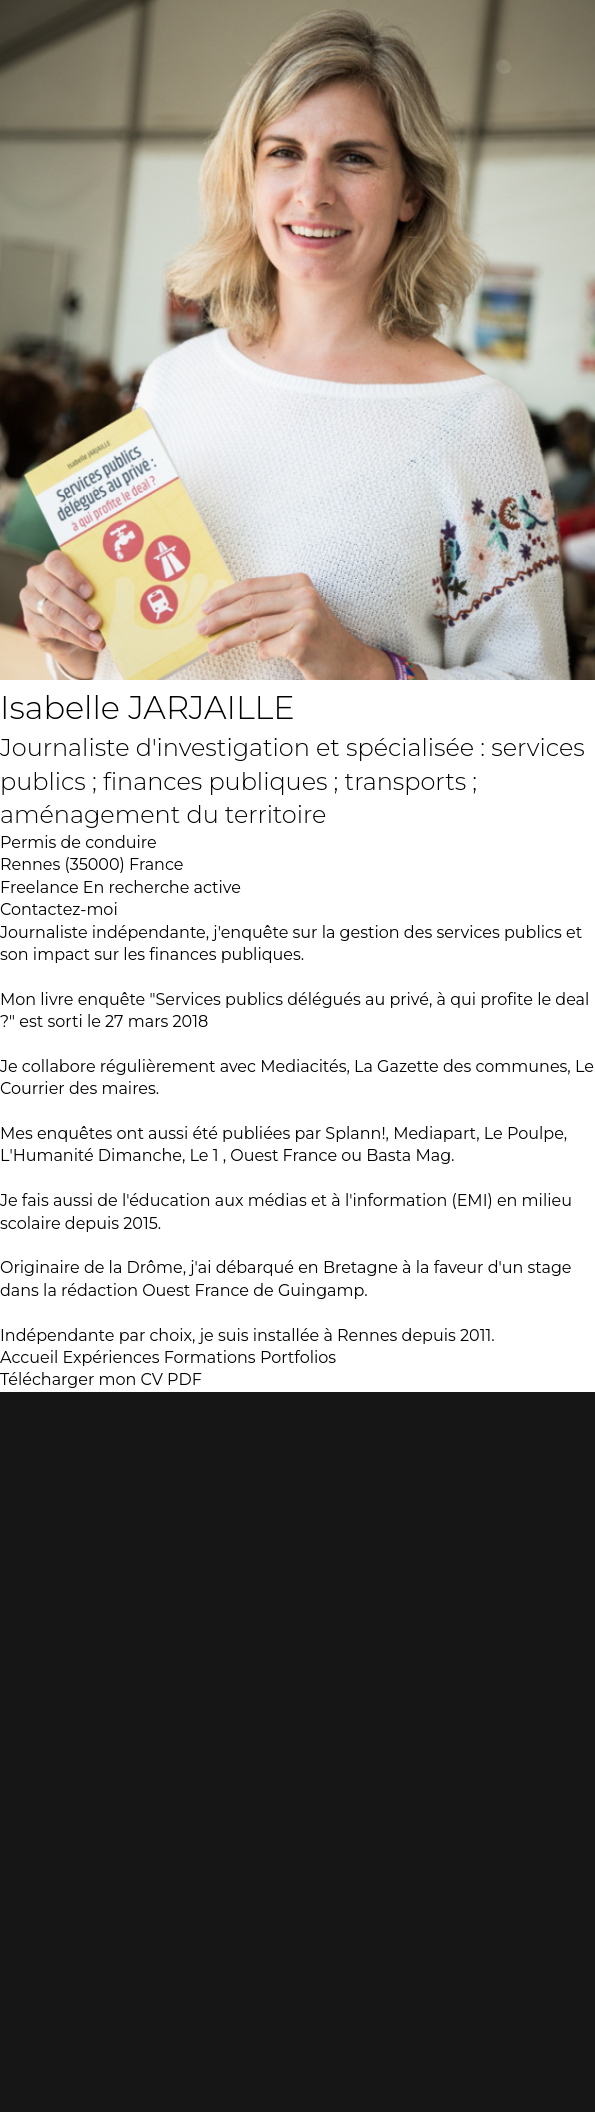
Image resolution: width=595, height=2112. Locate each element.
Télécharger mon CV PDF (101, 1379)
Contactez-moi (59, 909)
